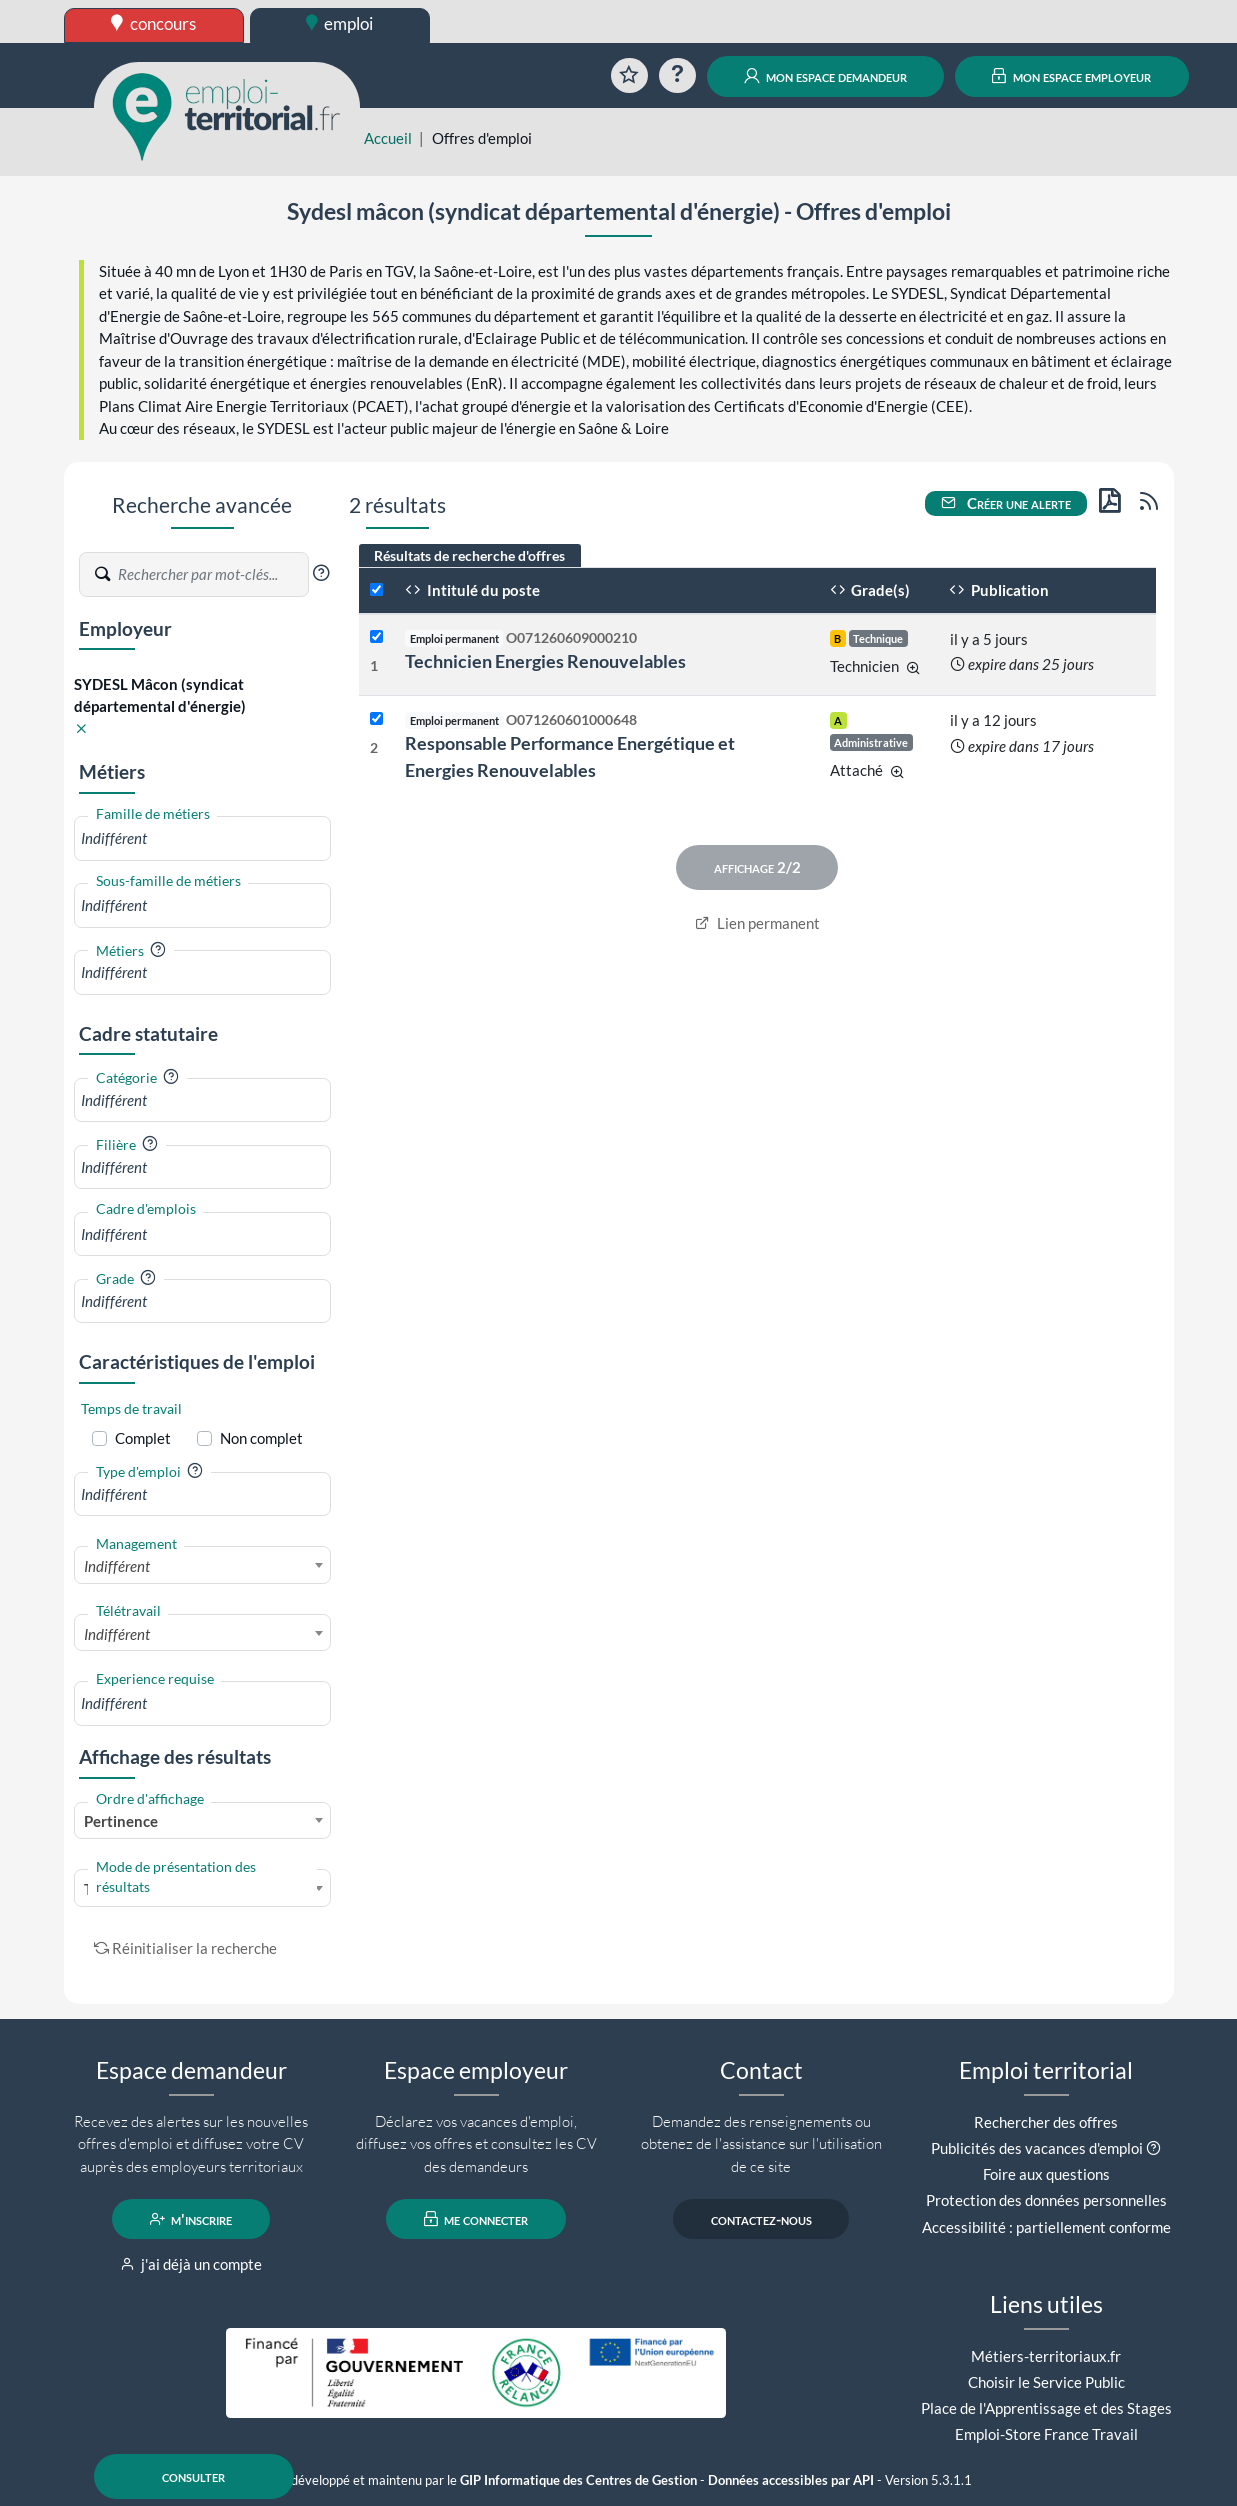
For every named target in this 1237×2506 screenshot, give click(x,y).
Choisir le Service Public (1046, 2382)
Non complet (261, 1438)
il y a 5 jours (989, 639)
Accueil (388, 138)
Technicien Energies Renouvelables (545, 661)
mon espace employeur (1071, 76)
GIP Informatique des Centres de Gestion (578, 2480)
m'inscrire (191, 2219)
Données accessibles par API (791, 2480)
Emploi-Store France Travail (1046, 2434)
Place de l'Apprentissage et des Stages (1046, 2408)
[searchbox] (203, 838)
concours (153, 23)
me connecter (476, 2219)
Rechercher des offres (1046, 2122)
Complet (143, 1438)
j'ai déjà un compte (191, 2264)
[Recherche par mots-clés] (212, 575)
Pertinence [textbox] (121, 1821)
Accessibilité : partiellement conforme (1046, 2227)
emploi (340, 23)
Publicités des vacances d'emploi (1037, 2148)
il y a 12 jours (993, 720)
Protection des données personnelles (1046, 2200)
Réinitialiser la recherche (186, 1948)
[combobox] (203, 838)
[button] (321, 573)
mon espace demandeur (825, 76)
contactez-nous (761, 2219)
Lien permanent (757, 923)
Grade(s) (870, 590)
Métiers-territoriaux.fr (1046, 2356)
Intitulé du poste (472, 590)
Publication (999, 590)
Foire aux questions (1046, 2174)
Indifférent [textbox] (117, 1566)
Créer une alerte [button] (1006, 503)
